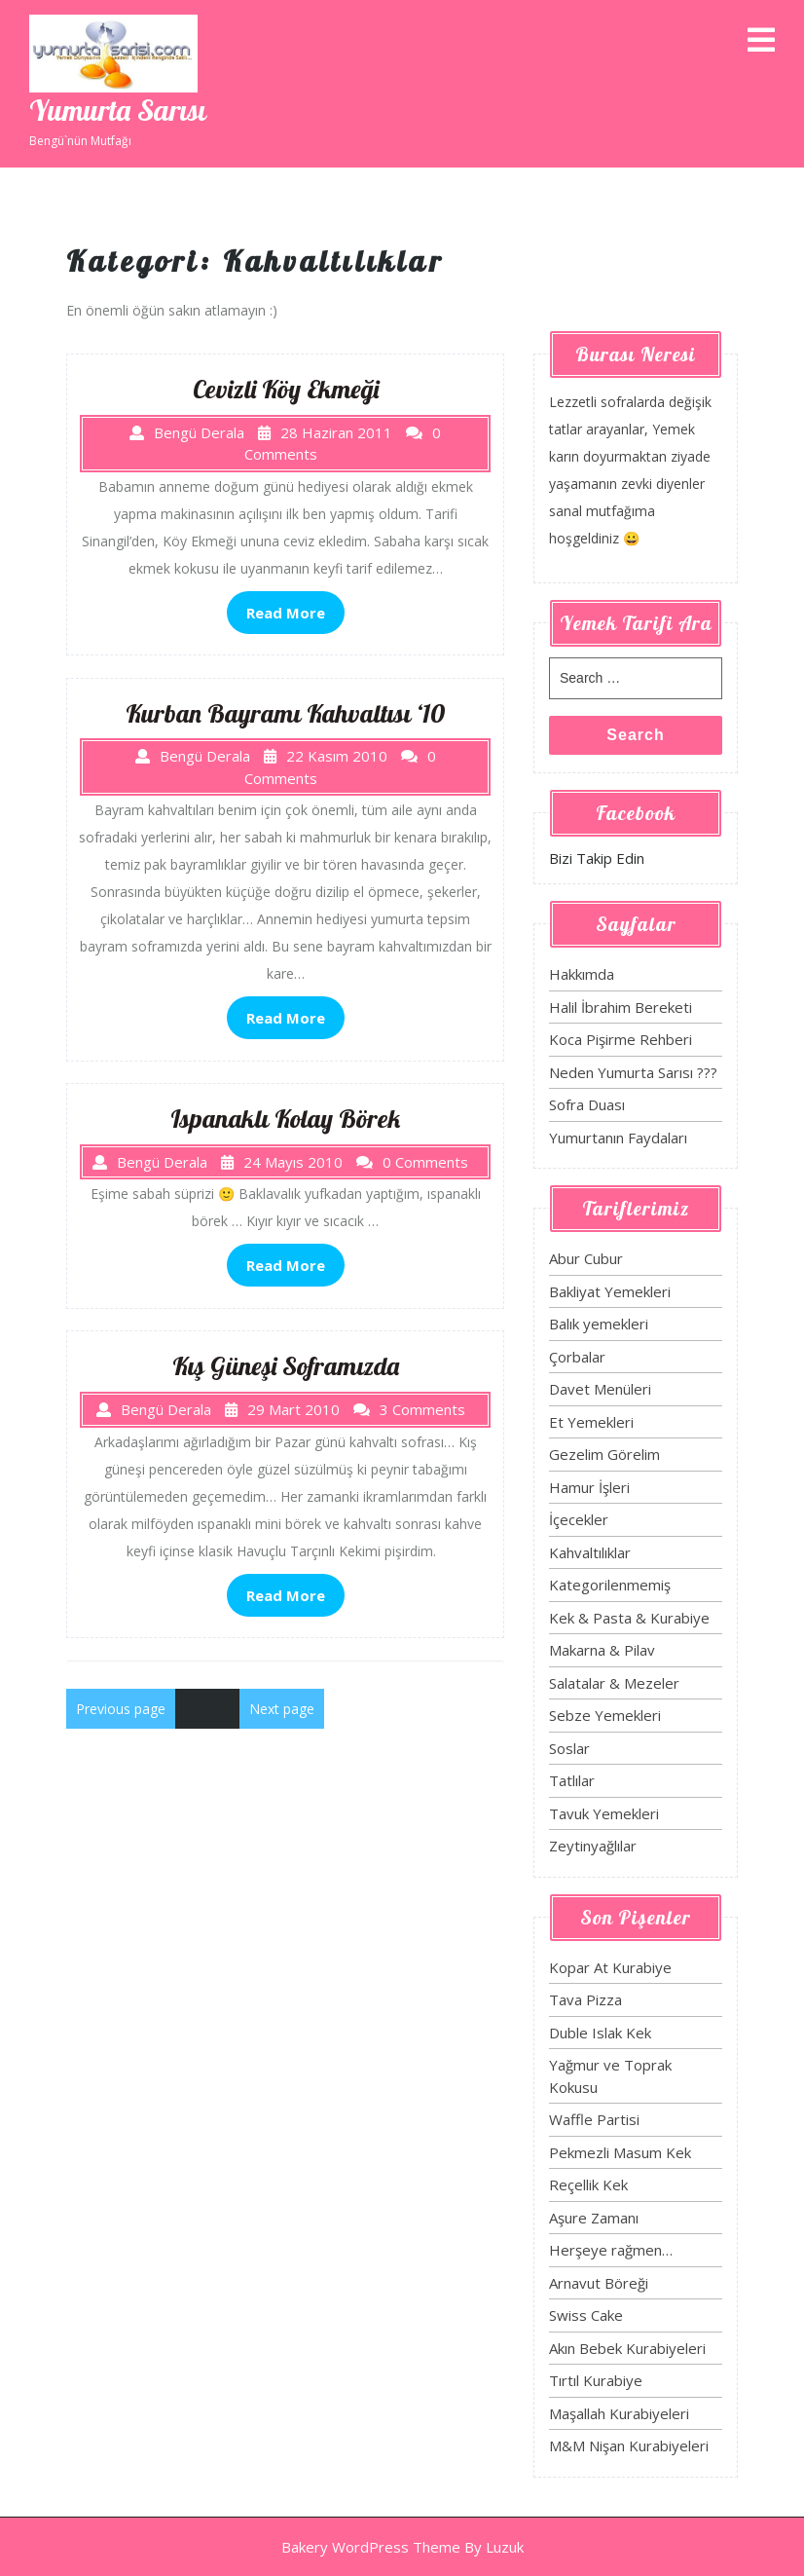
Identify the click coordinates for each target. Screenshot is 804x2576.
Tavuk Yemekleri (604, 1813)
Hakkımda (581, 974)
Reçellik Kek (588, 2184)
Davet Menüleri (600, 1389)
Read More (285, 612)
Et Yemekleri (591, 1422)
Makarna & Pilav (602, 1650)
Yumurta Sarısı (117, 110)
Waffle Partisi (594, 2119)
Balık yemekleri (598, 1323)
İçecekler (578, 1519)
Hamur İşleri (589, 1487)
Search (635, 735)
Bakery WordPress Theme (370, 2547)
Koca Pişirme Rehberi (620, 1039)
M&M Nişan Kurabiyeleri (629, 2445)
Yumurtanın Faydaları (618, 1137)
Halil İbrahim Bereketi (620, 1007)
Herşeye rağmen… (611, 2249)
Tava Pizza (585, 1999)
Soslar (569, 1748)
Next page (281, 1708)
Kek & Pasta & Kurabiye (629, 1617)
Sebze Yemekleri (605, 1715)
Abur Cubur (586, 1258)
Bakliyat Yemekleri (610, 1291)
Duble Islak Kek (600, 2032)
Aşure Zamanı (594, 2217)
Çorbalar (577, 1356)
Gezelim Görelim (604, 1454)
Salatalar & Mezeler (614, 1683)
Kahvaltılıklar (590, 1552)
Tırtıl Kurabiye (595, 2380)
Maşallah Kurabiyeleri (619, 2413)
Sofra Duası (587, 1104)
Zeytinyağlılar (593, 1845)
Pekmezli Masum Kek (620, 2152)
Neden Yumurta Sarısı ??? (633, 1072)
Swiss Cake (586, 2315)
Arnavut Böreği (598, 2283)
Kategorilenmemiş (610, 1584)
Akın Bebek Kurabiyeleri (627, 2348)
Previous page (120, 1708)
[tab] (761, 41)
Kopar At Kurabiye (610, 1967)
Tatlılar (572, 1780)
